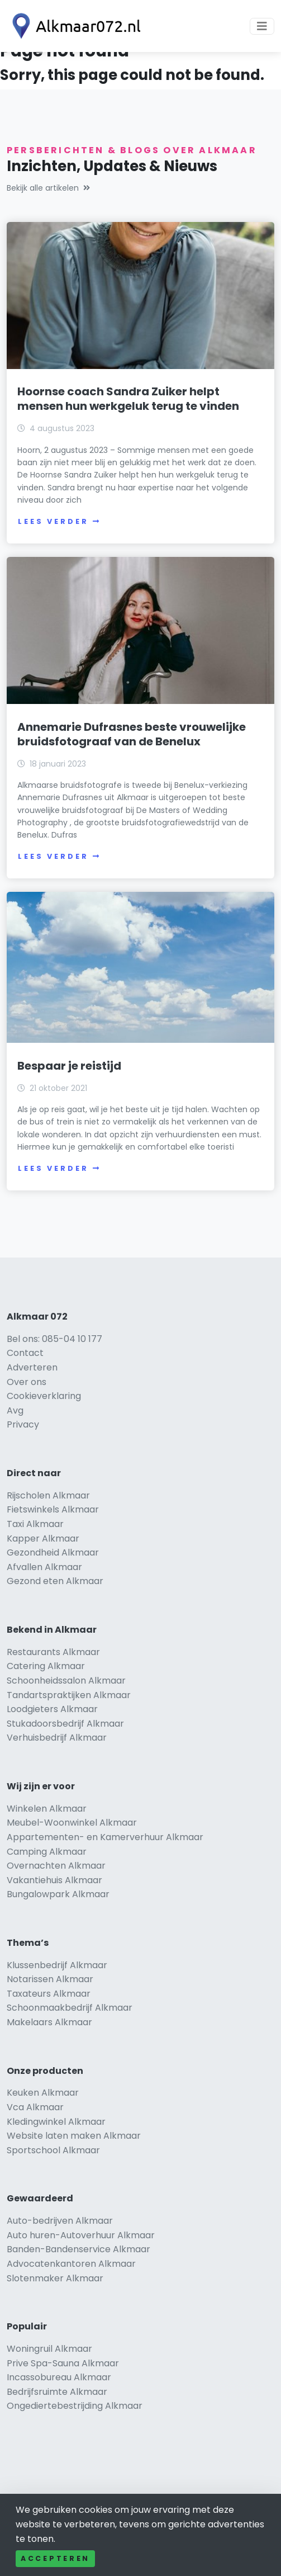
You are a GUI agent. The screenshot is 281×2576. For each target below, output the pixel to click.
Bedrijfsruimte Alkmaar (57, 2391)
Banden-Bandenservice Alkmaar (78, 2249)
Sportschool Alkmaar (53, 2150)
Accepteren (55, 2558)
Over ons (26, 1382)
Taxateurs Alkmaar (49, 1993)
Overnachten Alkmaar (56, 1865)
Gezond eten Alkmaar (55, 1581)
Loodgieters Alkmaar (52, 1709)
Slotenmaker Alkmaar (55, 2278)
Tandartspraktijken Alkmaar (69, 1695)
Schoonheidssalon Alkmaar (66, 1680)
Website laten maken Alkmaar (74, 2135)
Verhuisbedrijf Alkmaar (57, 1737)
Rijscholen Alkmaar (48, 1495)
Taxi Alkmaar (35, 1524)
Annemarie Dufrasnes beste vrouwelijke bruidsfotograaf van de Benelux (131, 734)
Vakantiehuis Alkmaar (54, 1880)
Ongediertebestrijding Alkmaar (74, 2405)
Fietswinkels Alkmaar (53, 1509)
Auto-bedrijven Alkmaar (60, 2220)
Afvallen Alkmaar (44, 1567)
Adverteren (32, 1367)
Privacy (23, 1424)
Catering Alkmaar (46, 1666)
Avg (15, 1410)
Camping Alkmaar (47, 1851)
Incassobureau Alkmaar (59, 2377)
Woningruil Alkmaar (49, 2348)
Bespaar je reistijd (69, 1066)
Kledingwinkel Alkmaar (56, 2121)
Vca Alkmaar (35, 2107)
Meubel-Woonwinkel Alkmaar (72, 1822)
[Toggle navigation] (262, 26)
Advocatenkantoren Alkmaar (71, 2263)
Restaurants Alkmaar (53, 1652)
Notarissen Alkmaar (50, 1979)
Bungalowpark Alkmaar (58, 1894)
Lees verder (59, 521)
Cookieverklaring (44, 1395)
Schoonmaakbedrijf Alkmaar (69, 2007)
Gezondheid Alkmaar (53, 1552)
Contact (25, 1352)
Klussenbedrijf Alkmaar (57, 1965)
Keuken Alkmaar (43, 2092)
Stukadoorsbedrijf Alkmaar (65, 1723)
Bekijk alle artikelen (48, 187)
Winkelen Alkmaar (47, 1808)
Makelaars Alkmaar (49, 2022)
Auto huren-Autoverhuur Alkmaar (81, 2235)
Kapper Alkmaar (43, 1538)
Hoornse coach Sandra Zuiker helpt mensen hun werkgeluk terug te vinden (128, 399)
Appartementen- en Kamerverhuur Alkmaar (105, 1837)
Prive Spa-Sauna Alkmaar (63, 2363)
